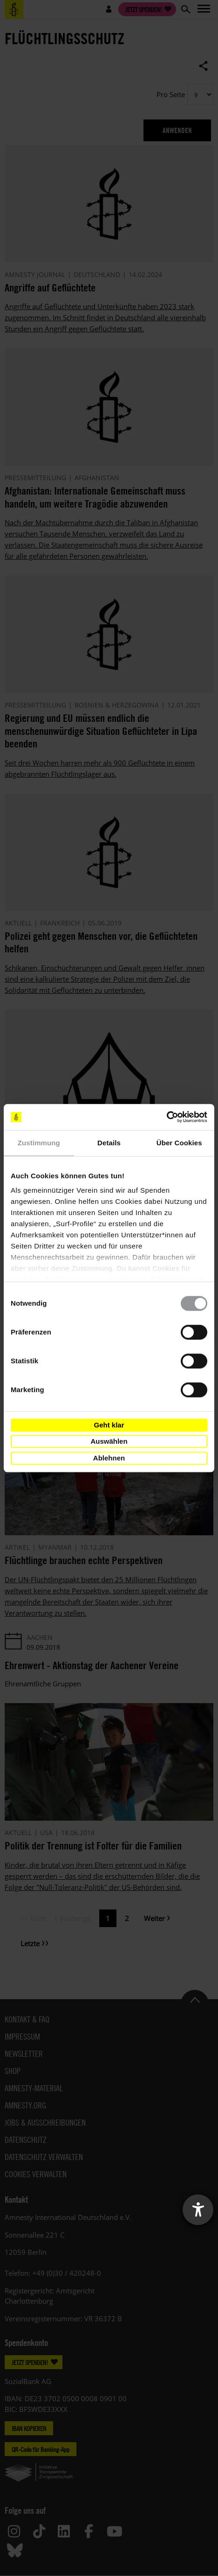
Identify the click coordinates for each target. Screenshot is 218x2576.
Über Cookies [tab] (179, 1143)
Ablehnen (109, 1458)
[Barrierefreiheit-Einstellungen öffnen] (198, 2209)
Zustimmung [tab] (39, 1143)
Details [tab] (109, 1143)
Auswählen (108, 1441)
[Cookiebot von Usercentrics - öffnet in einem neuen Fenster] (166, 1117)
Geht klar (109, 1425)
